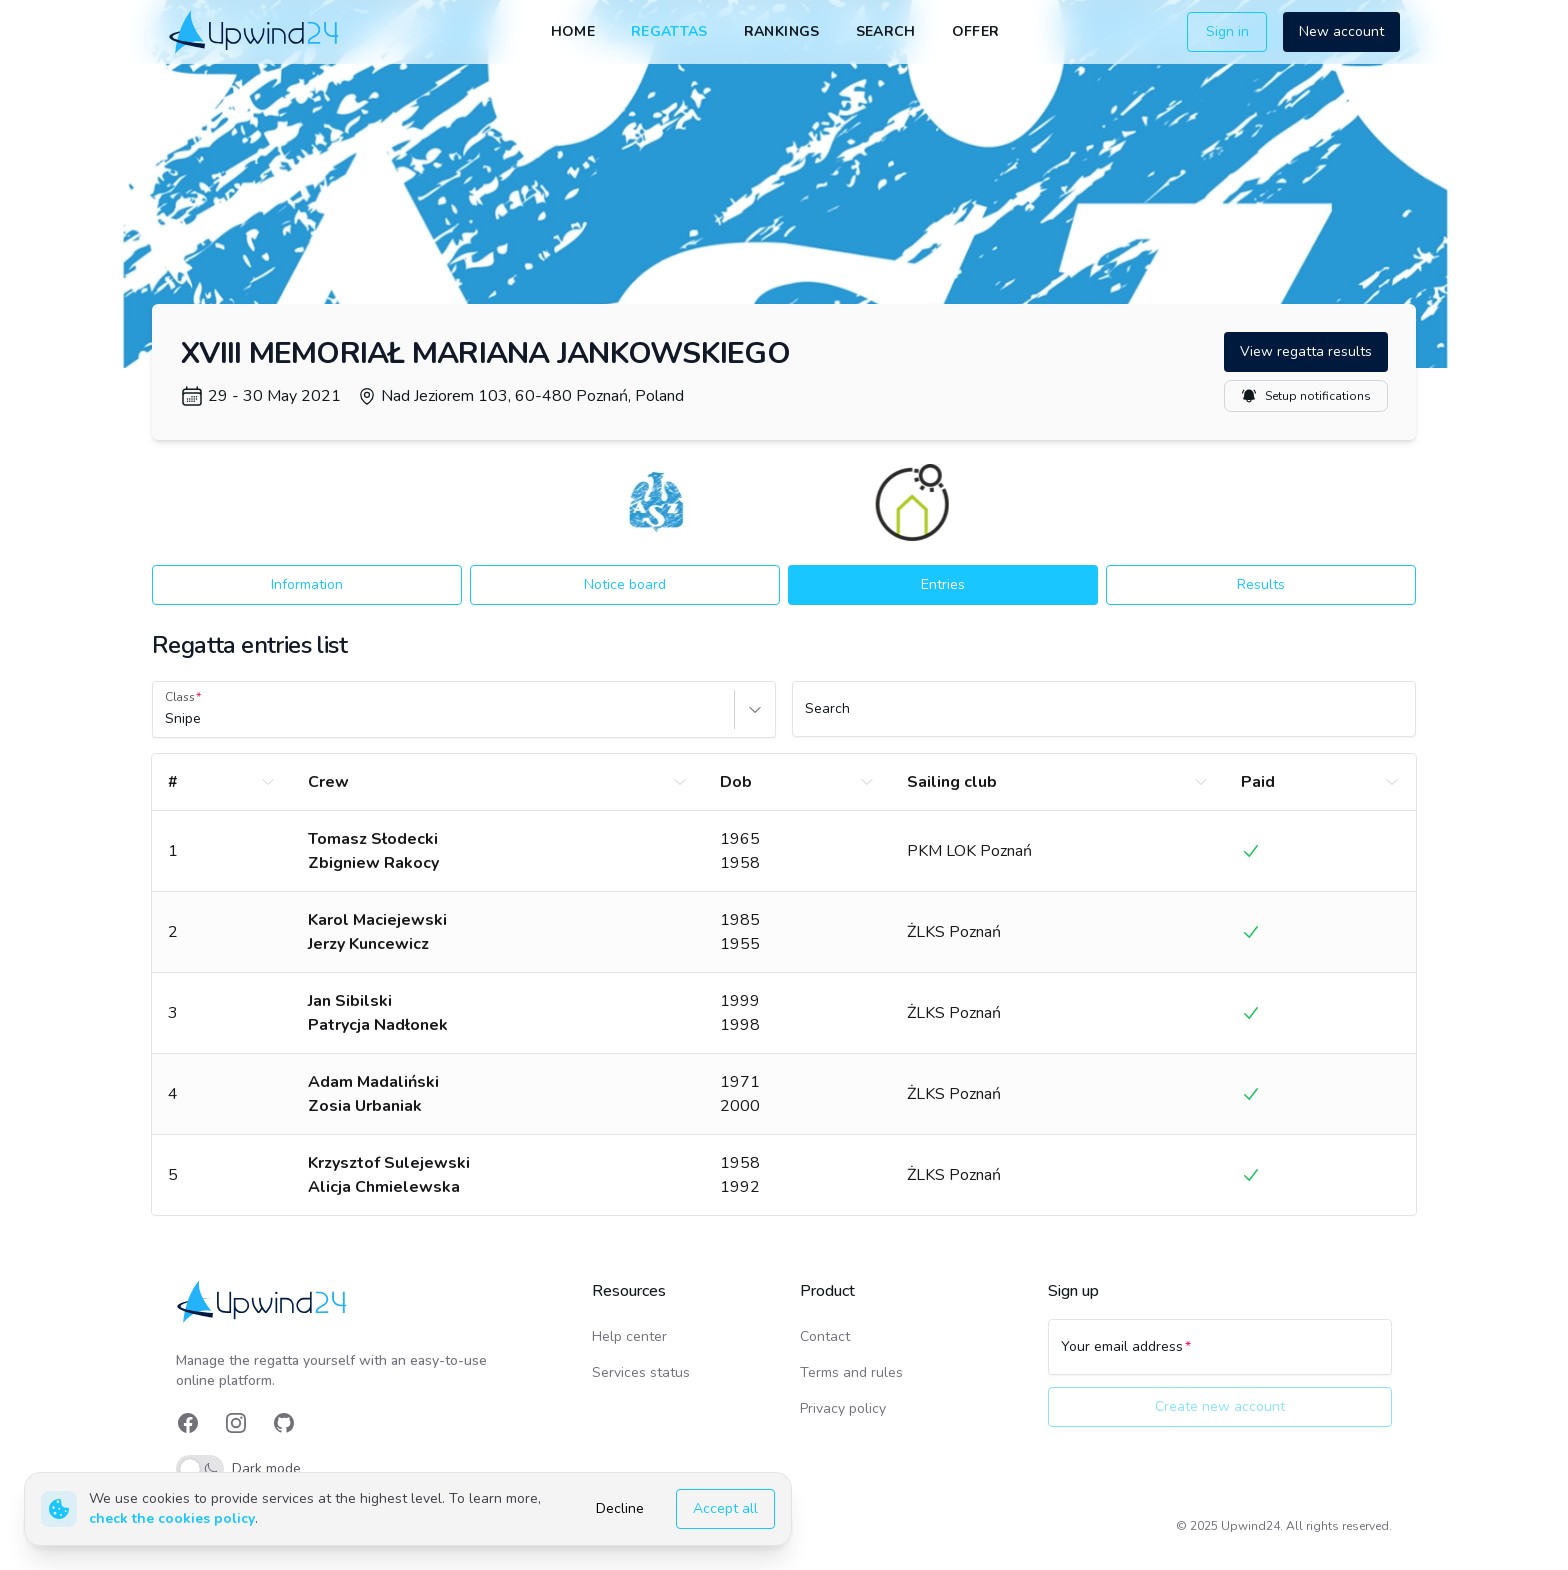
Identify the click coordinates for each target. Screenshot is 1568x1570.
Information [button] (307, 584)
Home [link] (573, 31)
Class (180, 697)
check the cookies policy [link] (172, 1518)
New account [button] (1341, 31)
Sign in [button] (1227, 31)
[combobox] (167, 719)
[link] (255, 31)
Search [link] (886, 31)
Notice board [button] (625, 584)
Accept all (725, 1508)
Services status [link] (641, 1372)
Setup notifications (1306, 396)
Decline (620, 1508)
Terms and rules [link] (851, 1372)
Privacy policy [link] (843, 1408)
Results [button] (1261, 584)
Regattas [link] (669, 31)
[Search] (1104, 718)
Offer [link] (976, 31)
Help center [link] (629, 1336)
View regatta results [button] (1306, 351)
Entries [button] (943, 584)
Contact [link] (825, 1336)
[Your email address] (1220, 1356)
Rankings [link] (782, 31)
